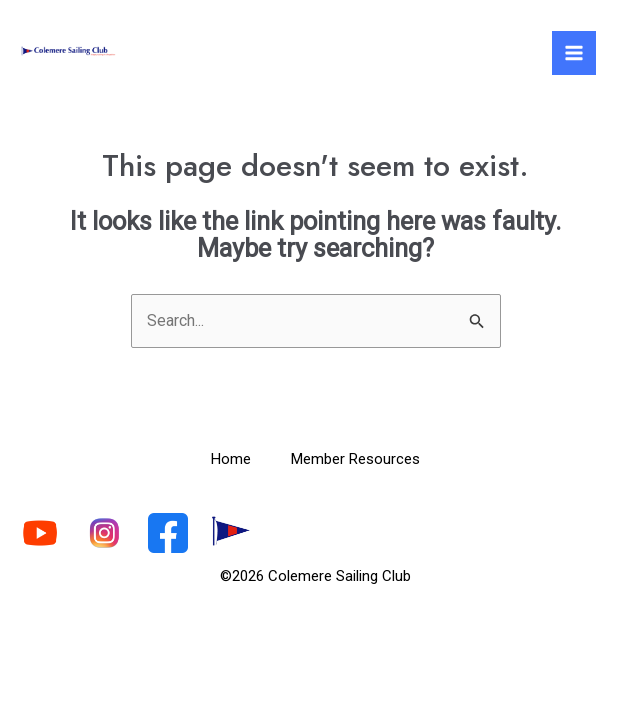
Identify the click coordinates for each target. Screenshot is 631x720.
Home (231, 459)
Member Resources (355, 459)
